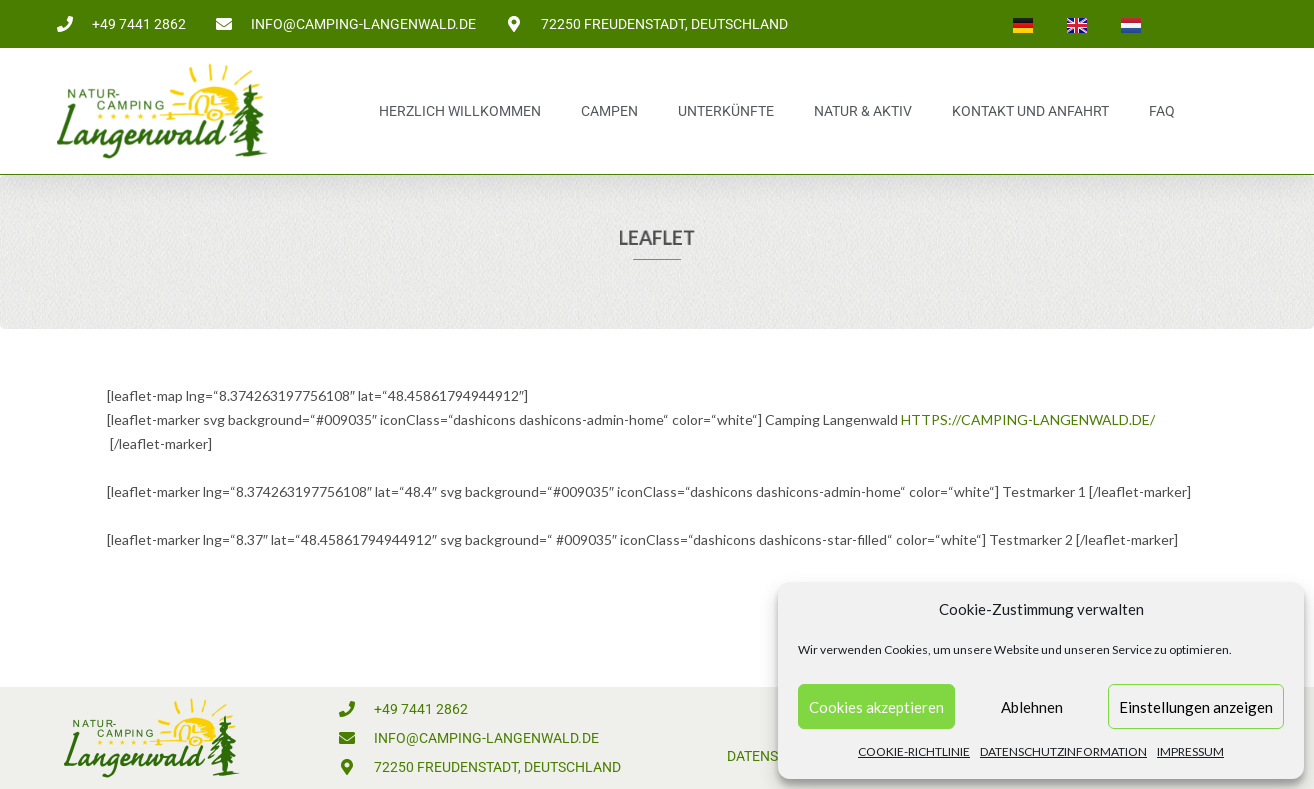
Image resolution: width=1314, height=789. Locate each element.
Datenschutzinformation (1063, 751)
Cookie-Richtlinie (914, 751)
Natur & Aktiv (863, 111)
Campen (609, 111)
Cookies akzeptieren (876, 707)
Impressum (1190, 751)
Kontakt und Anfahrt (1030, 111)
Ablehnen (1032, 707)
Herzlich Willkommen (460, 111)
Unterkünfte (726, 111)
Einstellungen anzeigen (1196, 707)
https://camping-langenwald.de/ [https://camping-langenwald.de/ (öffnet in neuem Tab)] (1028, 419)
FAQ (1162, 111)
